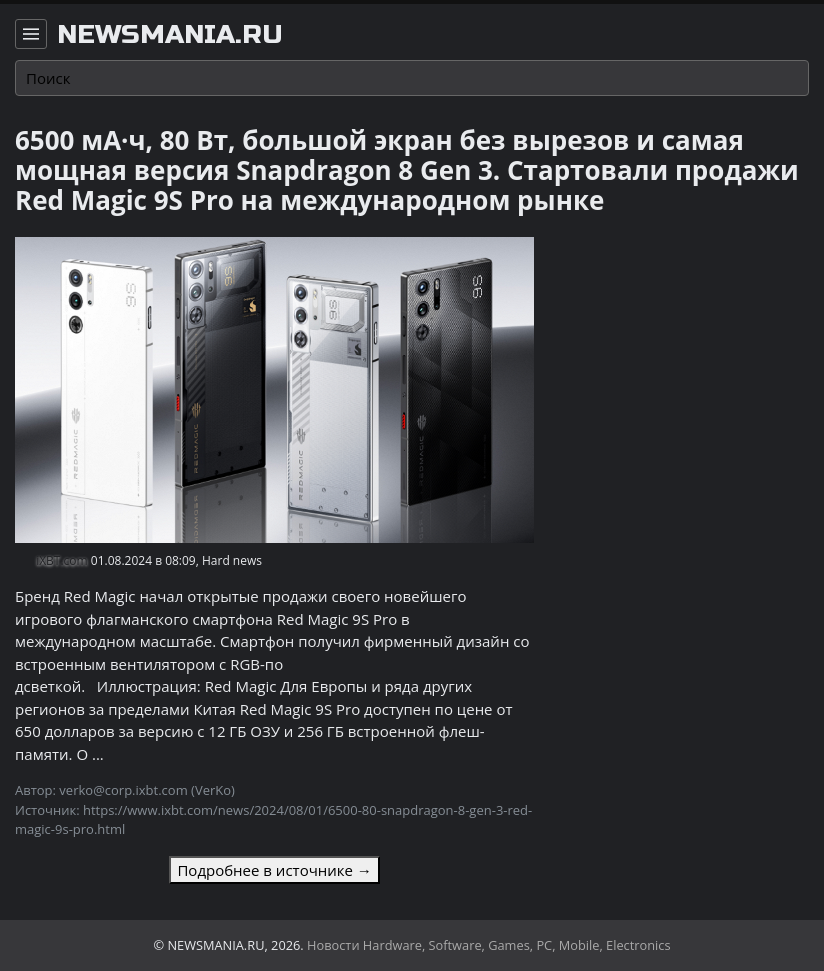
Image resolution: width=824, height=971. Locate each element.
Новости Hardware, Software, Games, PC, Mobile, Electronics (489, 945)
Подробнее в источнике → (274, 870)
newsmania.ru (170, 35)
